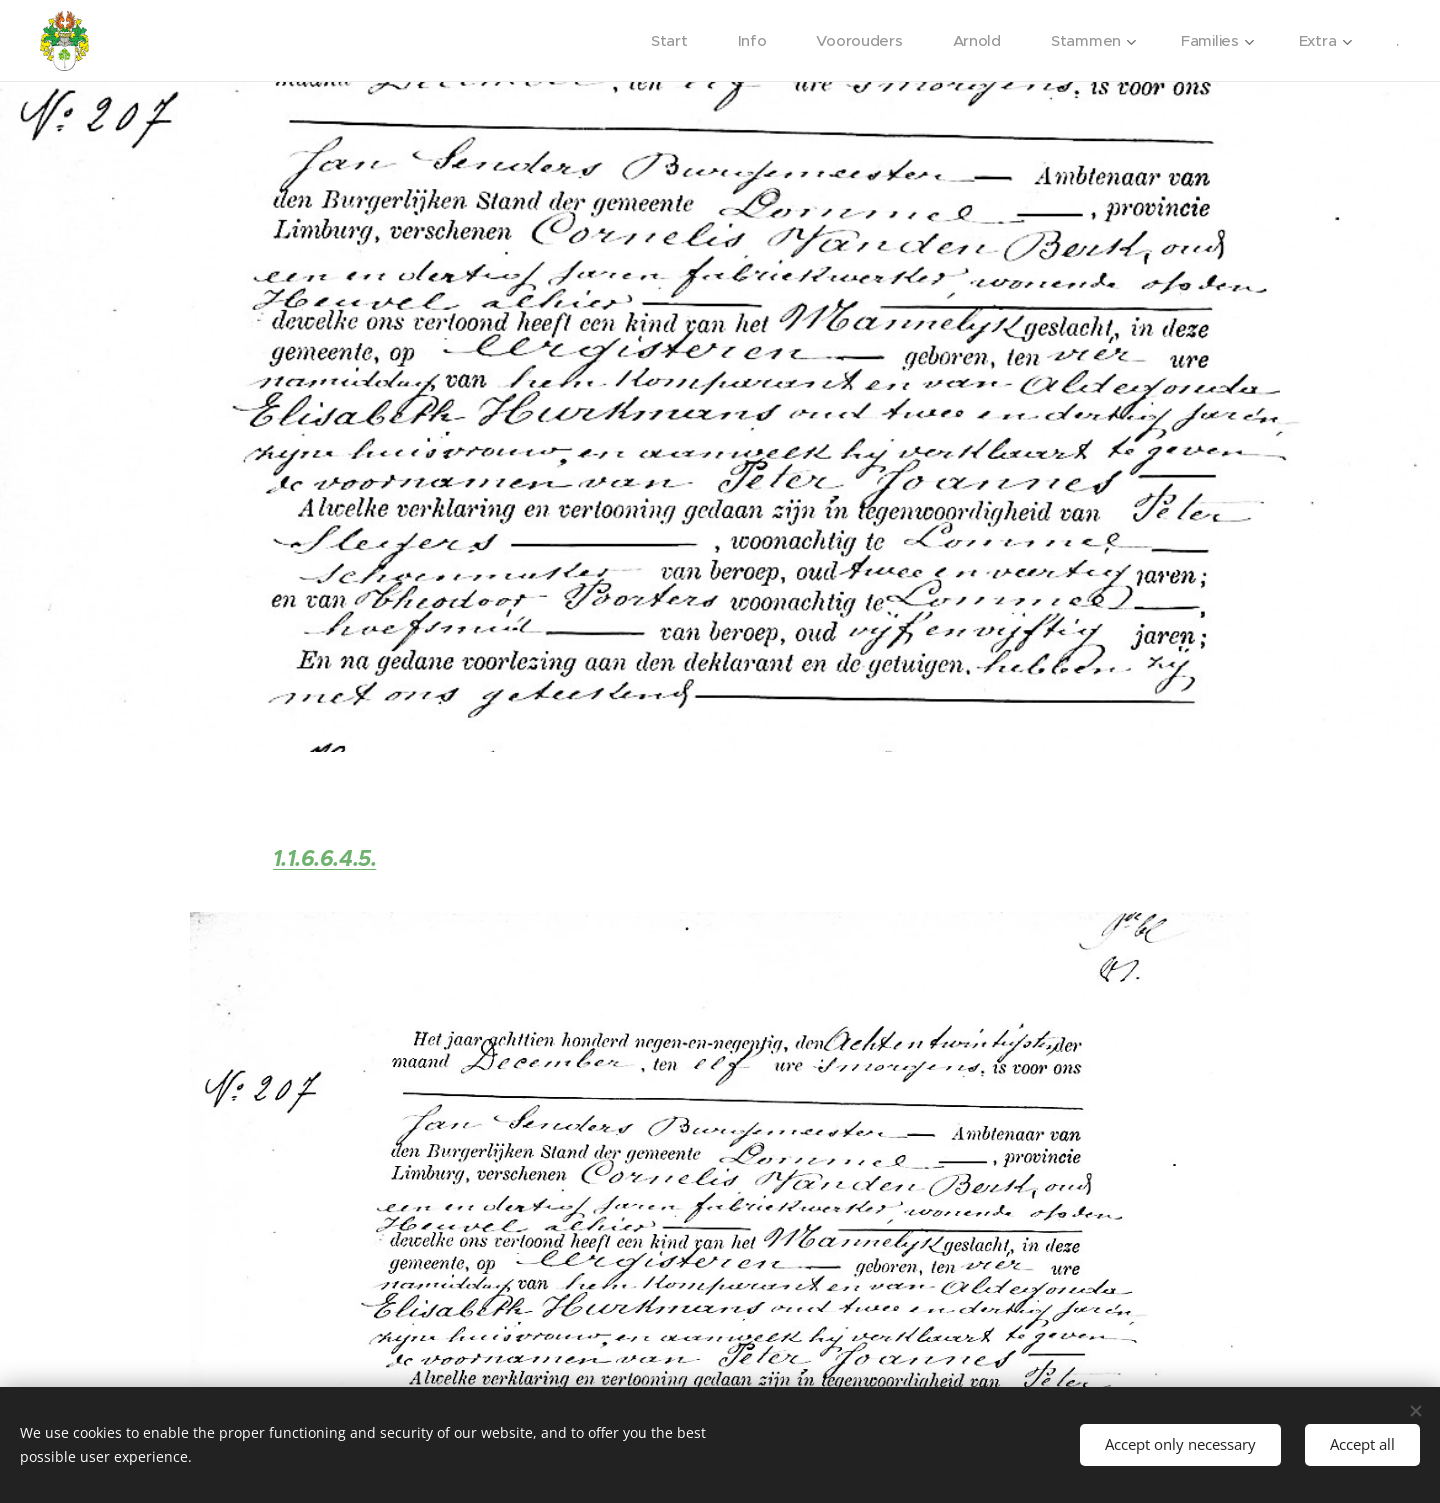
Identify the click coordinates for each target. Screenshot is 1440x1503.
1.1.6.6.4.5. (325, 858)
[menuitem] (667, 41)
